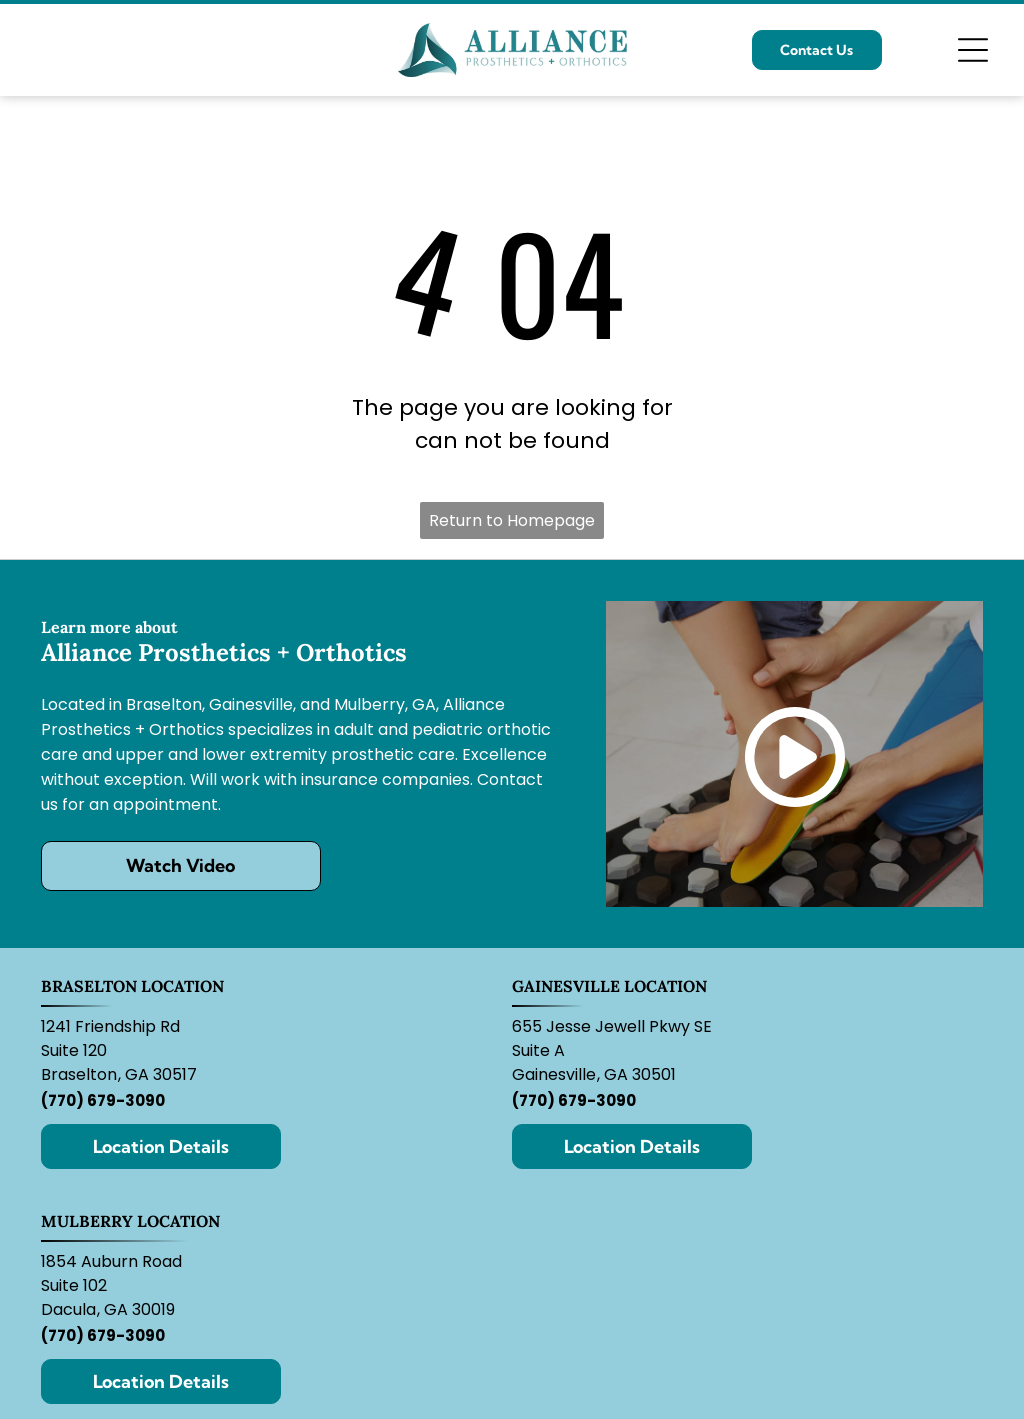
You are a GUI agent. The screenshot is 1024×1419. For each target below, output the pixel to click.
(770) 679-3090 (103, 1100)
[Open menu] (973, 50)
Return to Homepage (512, 520)
